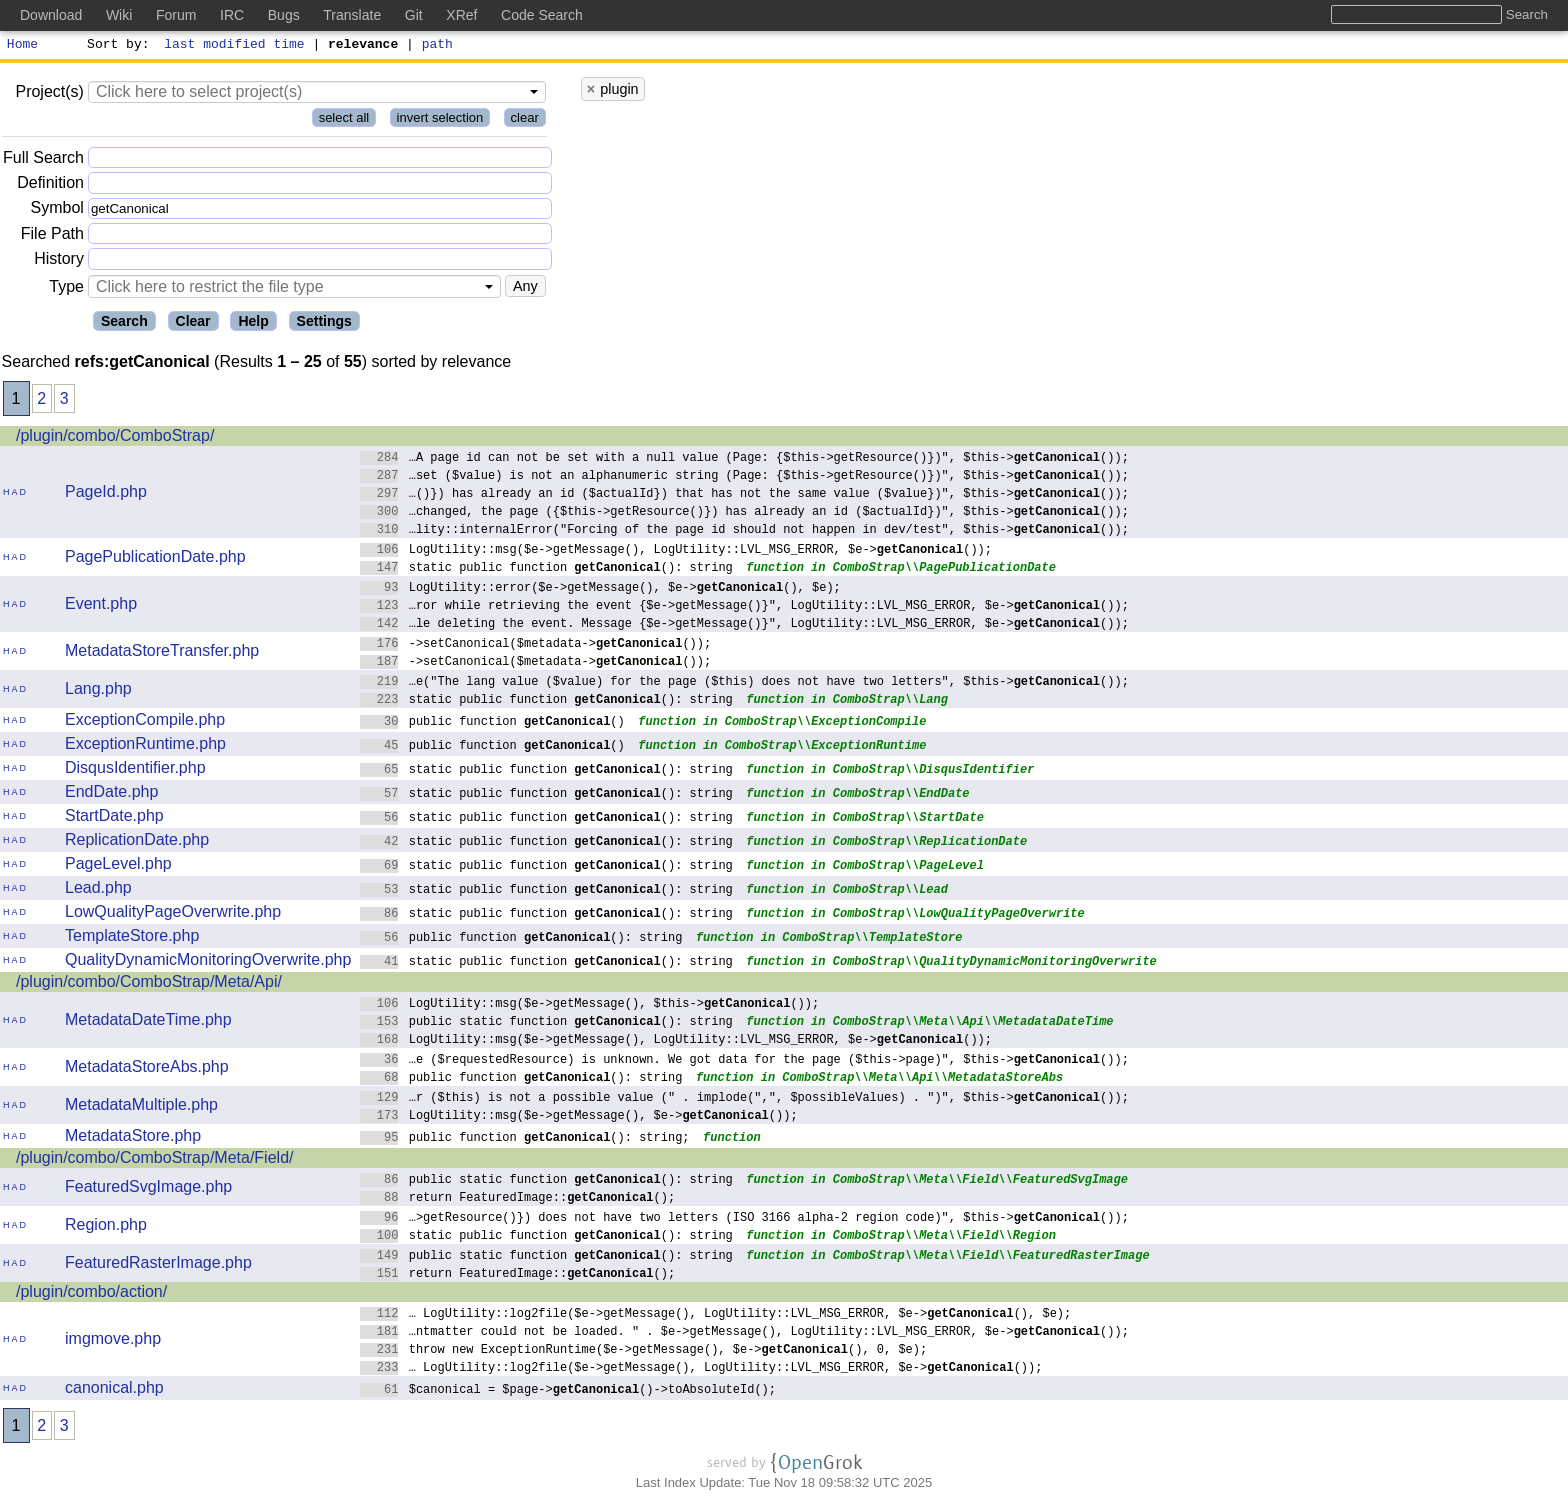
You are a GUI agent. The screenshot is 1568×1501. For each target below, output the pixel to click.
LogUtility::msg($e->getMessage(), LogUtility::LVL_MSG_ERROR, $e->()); (676, 551)
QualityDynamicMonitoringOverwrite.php (208, 962)
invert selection (440, 120)
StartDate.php (114, 818)
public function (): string (521, 939)
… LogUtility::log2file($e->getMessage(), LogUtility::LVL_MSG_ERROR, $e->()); (701, 1369)
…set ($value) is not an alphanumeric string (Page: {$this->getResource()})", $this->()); (744, 477)
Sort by (115, 46)
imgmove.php (113, 1341)
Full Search (43, 160)
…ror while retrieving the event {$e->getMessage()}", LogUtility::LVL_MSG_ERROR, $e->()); (744, 607)
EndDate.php (111, 794)
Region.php (106, 1227)
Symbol (57, 211)
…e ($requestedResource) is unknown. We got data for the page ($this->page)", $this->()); (744, 1061)
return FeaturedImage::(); (517, 1199)
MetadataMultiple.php (141, 1107)
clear (525, 120)
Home (22, 46)
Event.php (101, 606)
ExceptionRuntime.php (145, 746)
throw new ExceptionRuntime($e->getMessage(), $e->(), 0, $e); (643, 1351)
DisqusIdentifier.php (135, 770)
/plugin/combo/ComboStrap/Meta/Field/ (154, 1160)
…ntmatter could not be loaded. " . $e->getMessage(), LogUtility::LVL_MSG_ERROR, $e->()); (744, 1333)
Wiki (119, 15)
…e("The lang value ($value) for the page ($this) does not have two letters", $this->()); (744, 683)
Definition (50, 185)
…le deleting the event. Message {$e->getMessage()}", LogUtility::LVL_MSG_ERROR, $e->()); (744, 625)
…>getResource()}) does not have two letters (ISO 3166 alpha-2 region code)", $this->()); (744, 1219)
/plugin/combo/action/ (91, 1294)
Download (51, 15)
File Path (52, 236)
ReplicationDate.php (137, 842)
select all (344, 120)
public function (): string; (525, 1139)
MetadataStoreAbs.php (147, 1069)
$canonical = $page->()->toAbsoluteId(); (568, 1391)
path (437, 46)
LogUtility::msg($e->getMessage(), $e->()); (579, 1117)
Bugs (284, 15)
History (59, 261)
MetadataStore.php (133, 1138)
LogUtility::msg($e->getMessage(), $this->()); (589, 1005)
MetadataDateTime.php (148, 1022)
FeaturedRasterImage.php (158, 1265)
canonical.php (114, 1390)
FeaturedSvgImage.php (148, 1189)
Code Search (542, 15)
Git (414, 15)
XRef (461, 15)
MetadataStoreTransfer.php (162, 653)
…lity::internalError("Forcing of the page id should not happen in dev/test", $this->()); (744, 531)
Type (66, 289)
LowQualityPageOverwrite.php (173, 914)
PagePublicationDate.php (155, 559)
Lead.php (98, 890)
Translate (352, 15)
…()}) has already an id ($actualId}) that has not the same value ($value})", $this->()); (744, 495)
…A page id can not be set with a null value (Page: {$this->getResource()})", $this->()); (744, 459)
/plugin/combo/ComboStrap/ (115, 438)
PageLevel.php (118, 866)
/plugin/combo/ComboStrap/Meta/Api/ (149, 984)
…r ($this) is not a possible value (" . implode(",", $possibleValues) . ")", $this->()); (744, 1099)
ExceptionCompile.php (145, 722)
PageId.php (106, 494)
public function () (492, 723)
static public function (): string (546, 569)
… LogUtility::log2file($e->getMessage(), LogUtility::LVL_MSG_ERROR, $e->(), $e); (715, 1315)
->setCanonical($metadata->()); (535, 645)
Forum (176, 15)
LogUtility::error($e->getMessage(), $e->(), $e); (600, 589)
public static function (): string (546, 1023)
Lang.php (98, 691)
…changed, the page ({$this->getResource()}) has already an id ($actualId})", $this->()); (744, 513)
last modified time (235, 46)
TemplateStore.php (132, 938)
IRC (232, 15)
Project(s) (49, 94)
